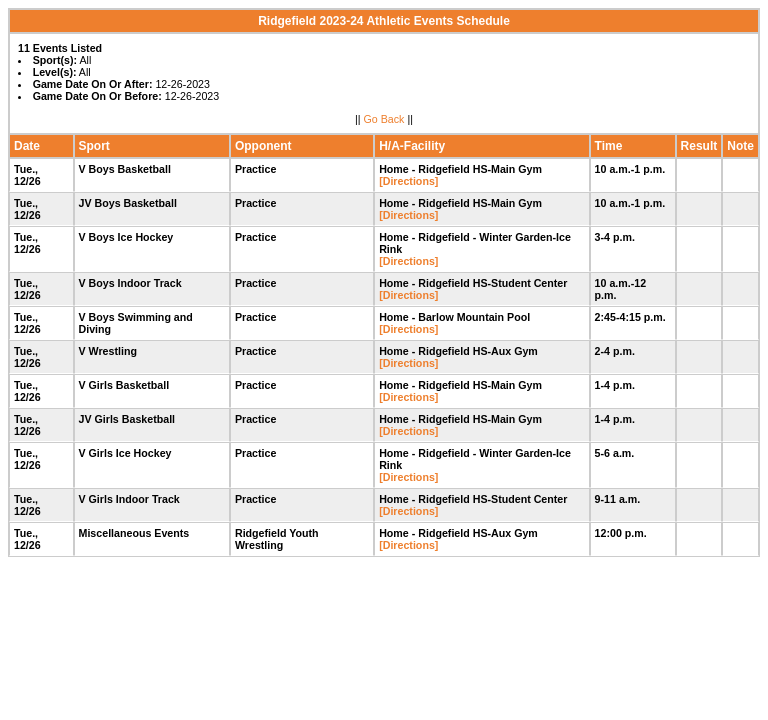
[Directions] (408, 181)
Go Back (384, 119)
